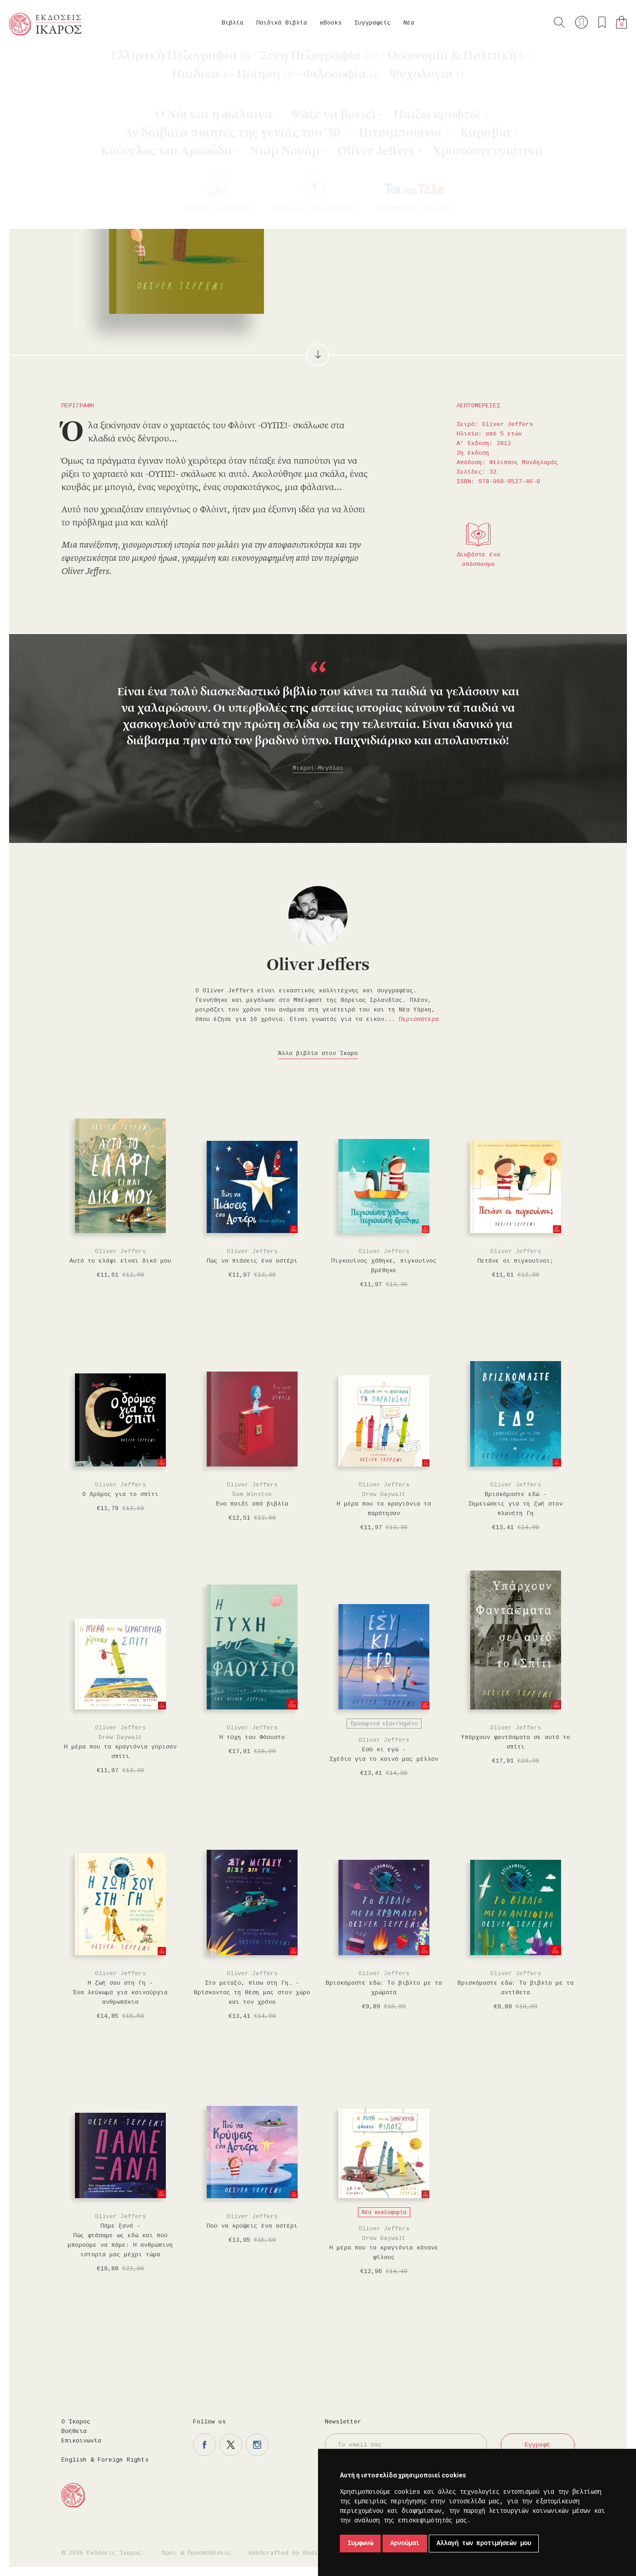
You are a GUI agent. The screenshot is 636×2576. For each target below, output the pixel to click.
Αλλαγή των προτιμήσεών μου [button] (484, 2543)
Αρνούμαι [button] (404, 2543)
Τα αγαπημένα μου (602, 22)
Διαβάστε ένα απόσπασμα (478, 559)
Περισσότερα (419, 1019)
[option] (318, 717)
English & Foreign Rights (105, 2460)
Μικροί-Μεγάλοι (318, 768)
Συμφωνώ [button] (360, 2543)
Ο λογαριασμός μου (581, 22)
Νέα (408, 23)
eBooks (331, 23)
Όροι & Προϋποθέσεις (196, 2553)
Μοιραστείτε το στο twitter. (470, 186)
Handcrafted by (286, 2553)
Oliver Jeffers (81, 59)
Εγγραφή (537, 2445)
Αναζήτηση (559, 22)
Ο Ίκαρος (75, 2421)
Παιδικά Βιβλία (281, 23)
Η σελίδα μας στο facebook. (204, 2444)
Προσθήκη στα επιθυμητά (418, 186)
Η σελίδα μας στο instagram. (257, 2444)
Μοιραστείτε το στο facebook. (444, 186)
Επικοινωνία (81, 2440)
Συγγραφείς (372, 23)
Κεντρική (30, 59)
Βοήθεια (74, 2431)
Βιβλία (232, 23)
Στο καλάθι (372, 186)
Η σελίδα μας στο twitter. (230, 2444)
